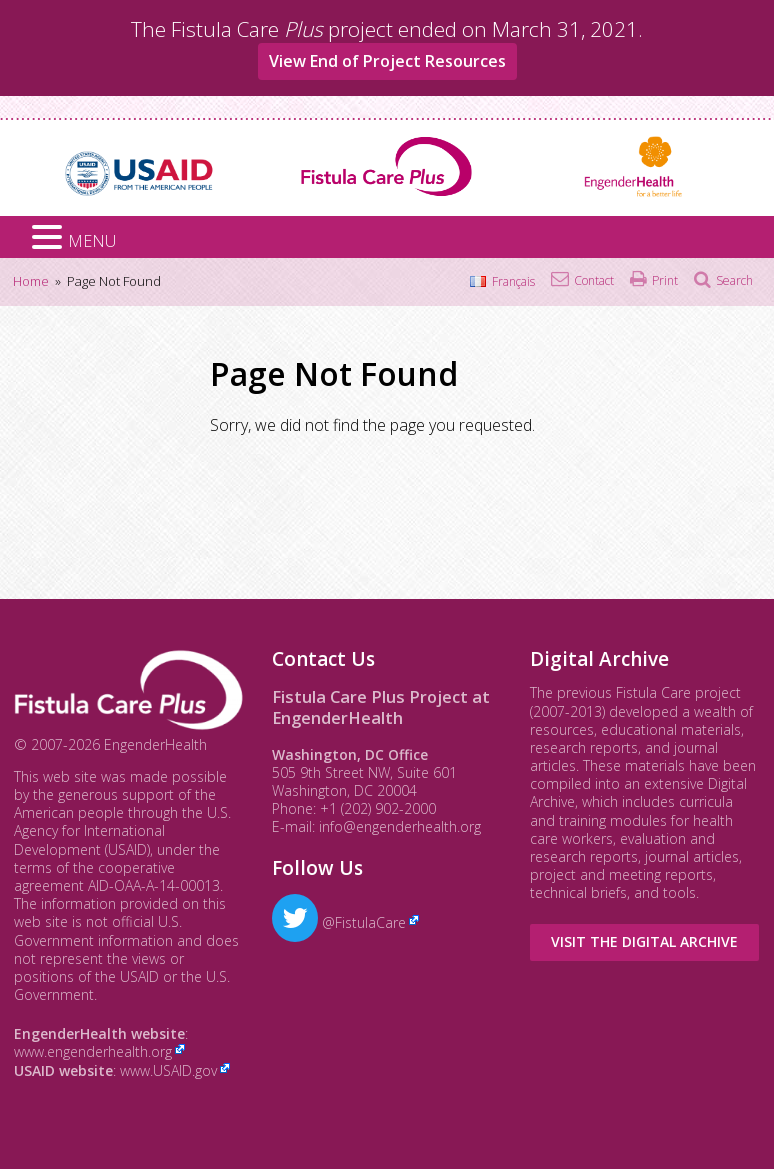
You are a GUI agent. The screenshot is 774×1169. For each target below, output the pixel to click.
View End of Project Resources (387, 61)
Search (734, 280)
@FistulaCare (339, 922)
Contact (594, 280)
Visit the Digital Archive (644, 941)
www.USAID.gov (168, 1070)
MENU (92, 241)
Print (665, 280)
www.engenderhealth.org (93, 1051)
